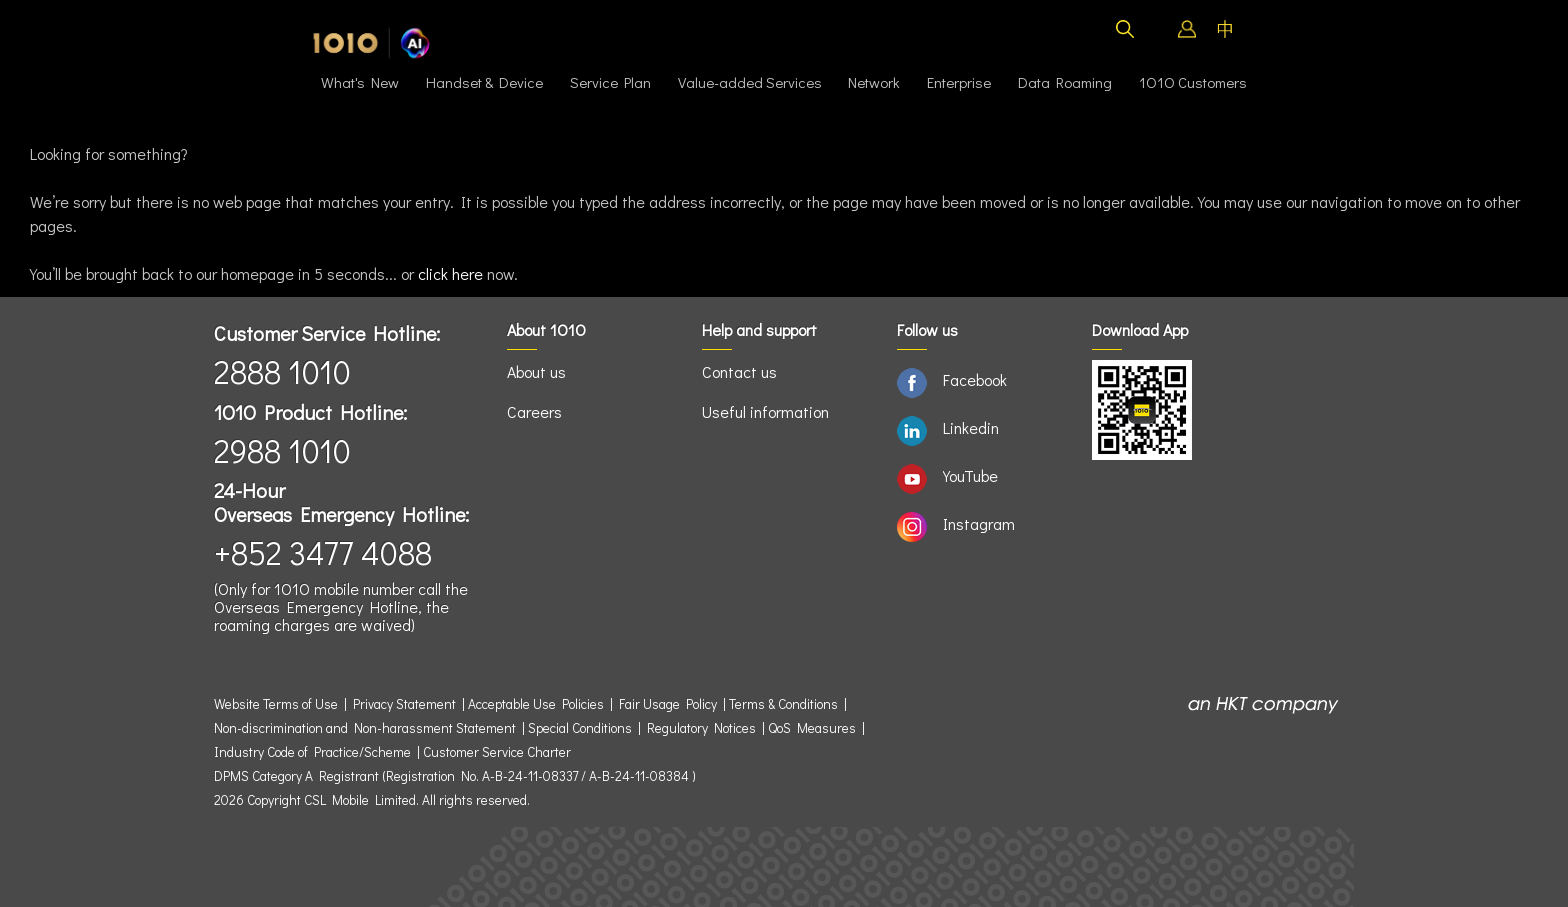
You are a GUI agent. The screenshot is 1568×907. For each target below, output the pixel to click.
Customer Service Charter (497, 752)
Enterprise (959, 82)
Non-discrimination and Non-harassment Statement (365, 728)
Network (874, 82)
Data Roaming (1065, 82)
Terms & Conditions (783, 704)
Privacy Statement (404, 704)
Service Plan (610, 82)
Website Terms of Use (279, 704)
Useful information (765, 411)
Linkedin (971, 427)
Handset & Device (484, 82)
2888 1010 (282, 371)
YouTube (970, 475)
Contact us (739, 371)
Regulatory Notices (701, 728)
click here (450, 273)
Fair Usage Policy (668, 704)
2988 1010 (282, 450)
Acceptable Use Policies (536, 704)
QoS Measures (812, 728)
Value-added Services (750, 82)
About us (536, 371)
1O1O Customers (1193, 82)
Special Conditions (580, 728)
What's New (360, 82)
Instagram (979, 523)
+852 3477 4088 (323, 552)
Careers (534, 411)
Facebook (975, 379)
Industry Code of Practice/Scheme (312, 752)
